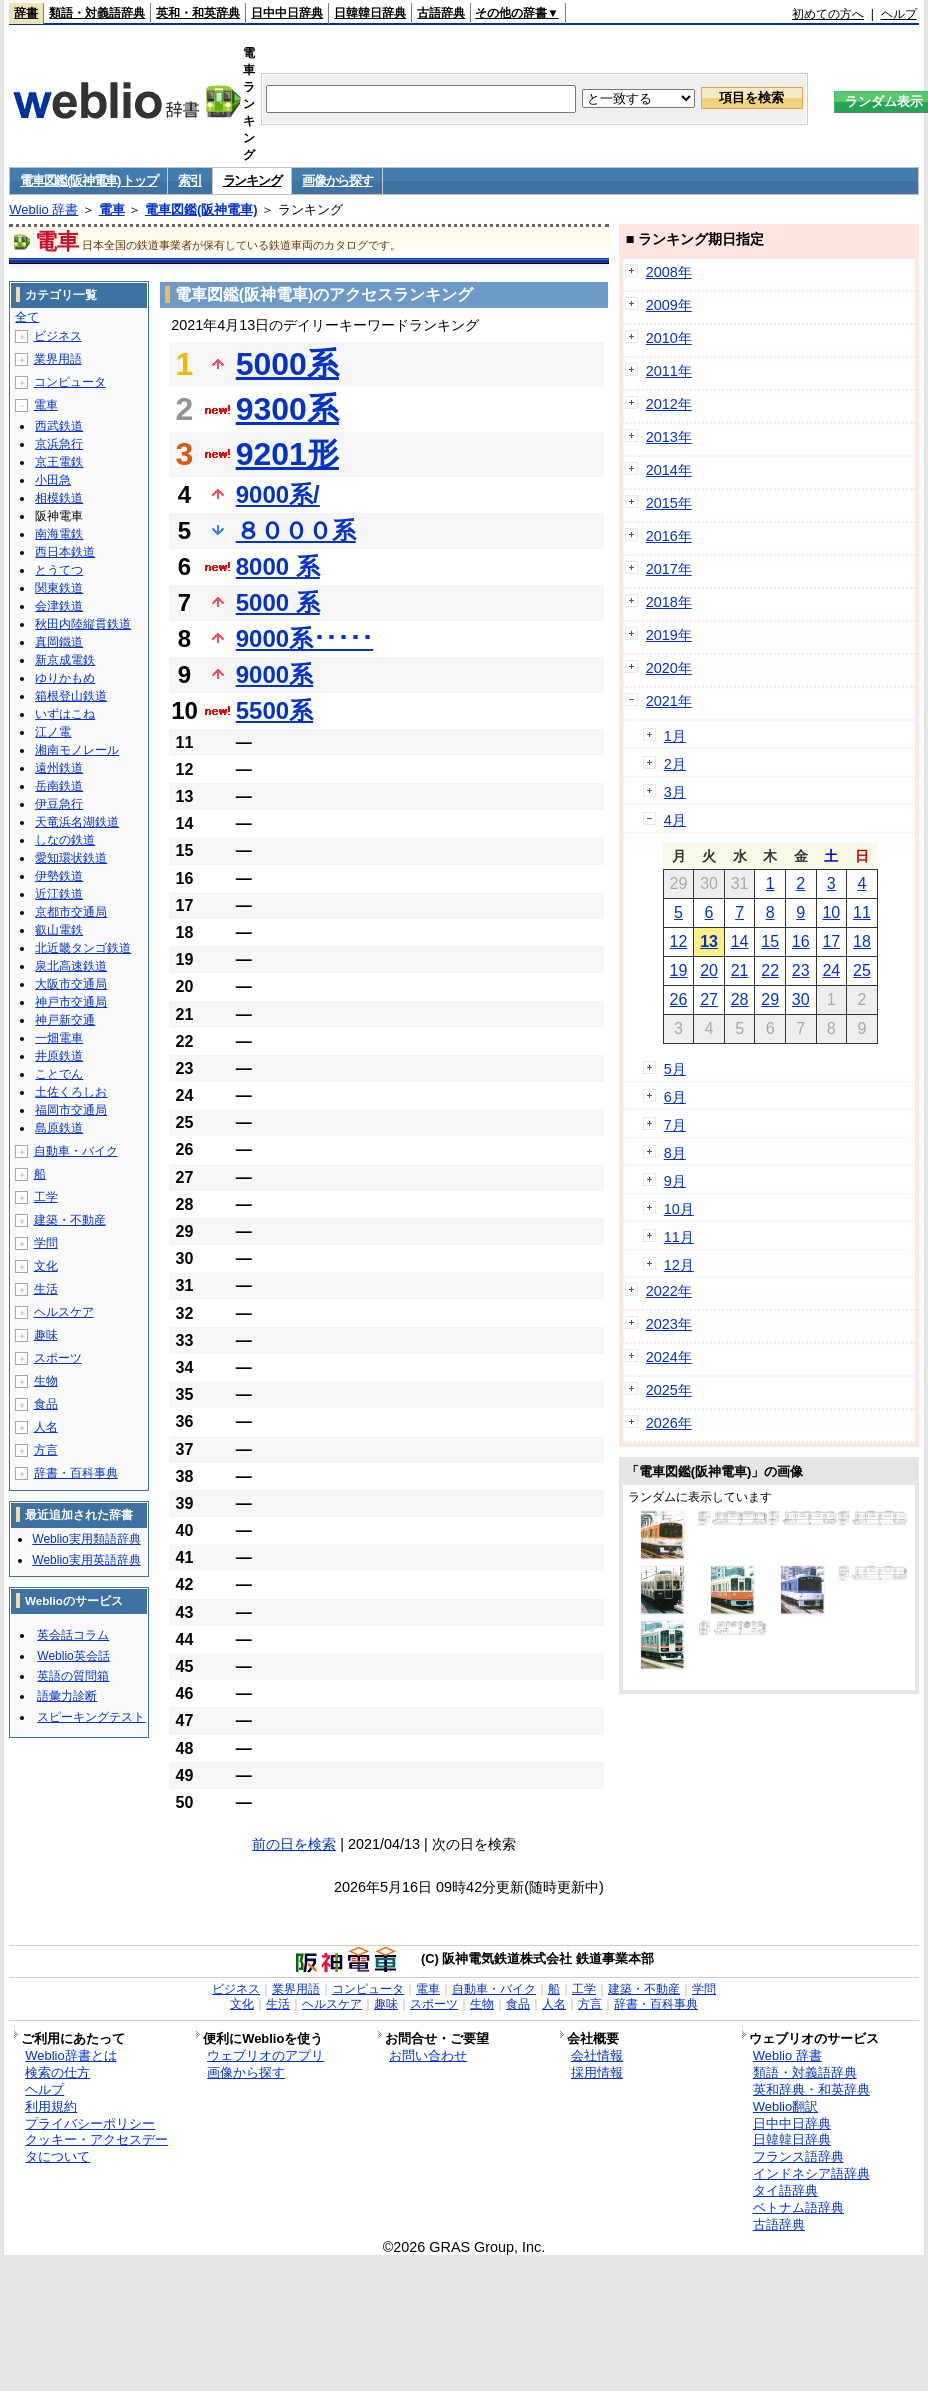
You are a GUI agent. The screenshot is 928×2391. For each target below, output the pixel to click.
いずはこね (65, 714)
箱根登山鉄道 (71, 696)
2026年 (669, 1423)
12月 (679, 1265)
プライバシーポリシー (90, 2123)
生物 (46, 1381)
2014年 (669, 470)
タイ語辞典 (785, 2190)
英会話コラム (73, 1635)
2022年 (669, 1291)
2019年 (669, 635)
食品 (46, 1404)
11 (862, 912)
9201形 (287, 454)
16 (801, 941)
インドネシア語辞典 (811, 2173)
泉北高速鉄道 (71, 966)
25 (862, 970)
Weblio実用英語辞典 (86, 1560)
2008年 (669, 272)
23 (801, 970)
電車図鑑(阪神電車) (201, 209)
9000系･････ (304, 638)
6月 (675, 1097)
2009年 (669, 305)
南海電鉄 (59, 534)
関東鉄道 (59, 588)
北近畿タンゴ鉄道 (83, 948)
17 (831, 941)
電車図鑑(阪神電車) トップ (88, 180)
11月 (679, 1237)
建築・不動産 (70, 1220)
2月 (675, 764)
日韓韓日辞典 (370, 13)
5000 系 (278, 602)
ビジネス (58, 336)
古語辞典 (441, 13)
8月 (675, 1153)
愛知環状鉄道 (71, 858)
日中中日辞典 (287, 13)
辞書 (26, 13)
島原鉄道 (59, 1128)
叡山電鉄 (59, 930)
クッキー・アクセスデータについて (96, 2148)
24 (831, 970)
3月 (675, 792)
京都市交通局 (71, 912)
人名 (46, 1427)
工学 (46, 1197)
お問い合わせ (428, 2055)
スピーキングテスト (91, 1717)
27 (709, 999)
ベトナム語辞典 (798, 2207)
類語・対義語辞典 (97, 13)
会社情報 (597, 2055)
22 (770, 970)
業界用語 (58, 359)
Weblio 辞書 (43, 209)
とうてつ (59, 570)
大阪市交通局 (71, 984)
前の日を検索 (294, 1844)
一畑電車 (59, 1038)
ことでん (59, 1074)
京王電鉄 (59, 462)
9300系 (287, 409)
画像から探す (337, 180)
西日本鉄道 (65, 552)
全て (27, 317)
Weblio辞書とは (70, 2055)
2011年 (669, 371)
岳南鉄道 (59, 786)
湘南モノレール (77, 750)
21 (740, 970)
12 (679, 941)
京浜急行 (59, 444)
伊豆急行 (59, 804)
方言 (46, 1450)
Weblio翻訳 (785, 2106)
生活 (46, 1289)
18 (862, 941)
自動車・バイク (76, 1151)
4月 (675, 820)
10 (831, 912)
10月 (679, 1209)
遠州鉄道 (59, 768)
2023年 (669, 1324)
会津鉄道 (59, 606)
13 (709, 941)
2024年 (669, 1357)
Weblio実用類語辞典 (86, 1539)
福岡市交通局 (71, 1110)
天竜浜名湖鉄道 (77, 822)
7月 (675, 1125)
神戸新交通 (65, 1020)
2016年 (669, 536)
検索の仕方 (57, 2072)
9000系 (274, 674)
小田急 (53, 480)
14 (740, 941)
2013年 (669, 437)
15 (770, 941)
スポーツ (58, 1358)
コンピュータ (70, 382)
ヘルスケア (64, 1312)
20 (709, 970)
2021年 (669, 701)
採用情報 (597, 2072)
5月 (675, 1069)
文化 (46, 1266)
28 (740, 999)
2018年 (669, 602)
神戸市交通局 (71, 1002)
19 (679, 970)
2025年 (669, 1390)
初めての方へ (828, 14)
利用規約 (51, 2106)
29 (770, 999)
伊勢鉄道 (59, 876)
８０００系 (296, 530)
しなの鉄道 (65, 840)
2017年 (669, 569)
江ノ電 (53, 732)
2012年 (669, 404)
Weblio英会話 (73, 1656)
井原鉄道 (59, 1056)
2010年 (669, 338)
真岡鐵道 (59, 642)
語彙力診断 (67, 1696)
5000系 (287, 364)
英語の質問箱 (73, 1676)
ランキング (252, 180)
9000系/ (278, 494)
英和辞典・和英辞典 (811, 2089)
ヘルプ (899, 14)
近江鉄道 (59, 894)
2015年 (669, 503)
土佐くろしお (71, 1092)
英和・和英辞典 (198, 13)
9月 (675, 1181)
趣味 (46, 1335)
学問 (46, 1243)
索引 (189, 180)
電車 (112, 209)
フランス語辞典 (798, 2156)
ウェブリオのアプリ (265, 2055)
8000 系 (278, 566)
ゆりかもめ (65, 678)
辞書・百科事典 (76, 1473)
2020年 (669, 668)
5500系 (274, 710)
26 (679, 999)
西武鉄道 (59, 426)
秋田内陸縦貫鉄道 (83, 624)
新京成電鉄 (65, 660)
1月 (675, 736)
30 (801, 999)
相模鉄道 (59, 498)
